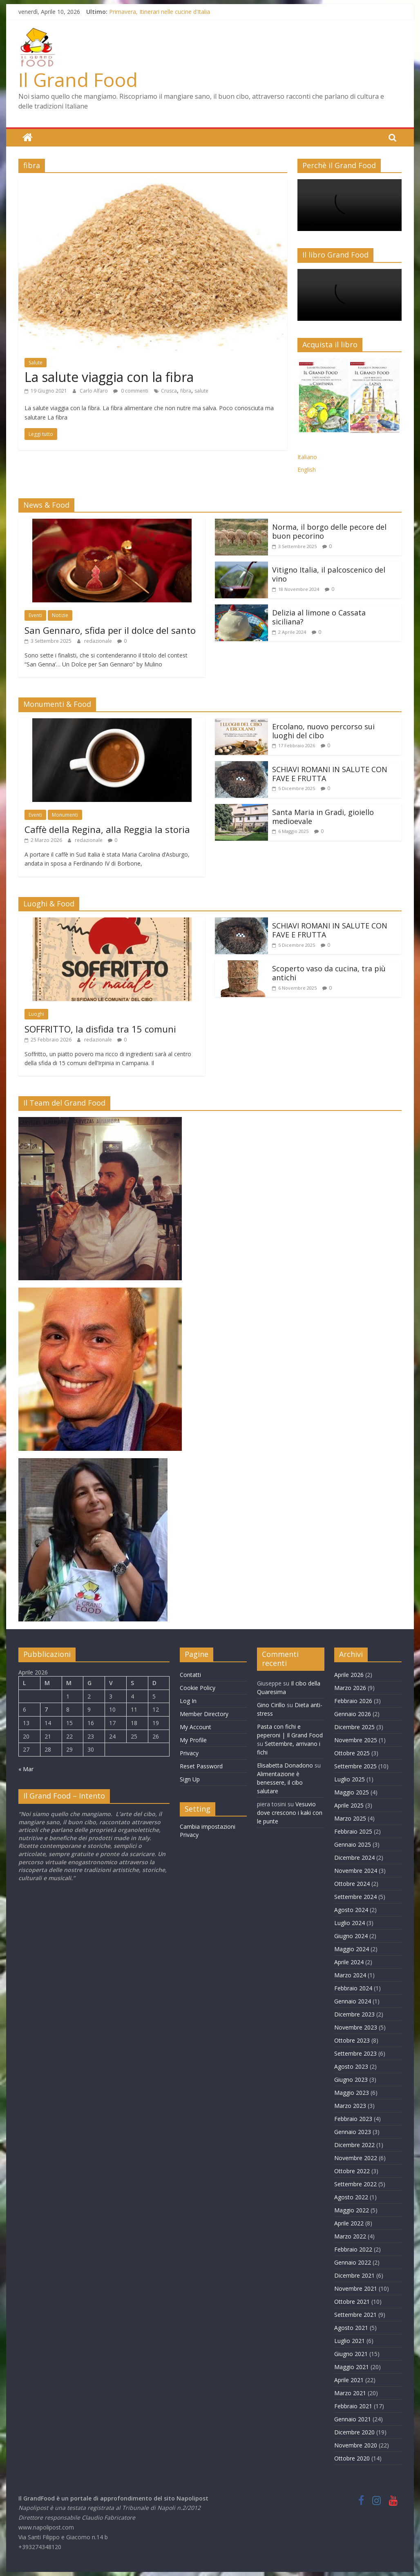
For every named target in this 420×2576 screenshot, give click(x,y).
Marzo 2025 (350, 1818)
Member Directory (204, 1713)
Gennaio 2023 (352, 2131)
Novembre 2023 (355, 2027)
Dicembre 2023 (354, 2014)
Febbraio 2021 (353, 2405)
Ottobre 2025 (352, 1753)
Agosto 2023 (351, 2066)
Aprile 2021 (349, 2379)
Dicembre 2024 (354, 1857)
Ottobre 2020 (352, 2458)
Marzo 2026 (350, 1687)
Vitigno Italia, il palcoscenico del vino (328, 574)
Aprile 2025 (349, 1805)
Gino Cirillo (271, 1704)
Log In (188, 1700)
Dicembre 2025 (354, 1726)
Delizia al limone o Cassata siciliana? (319, 617)
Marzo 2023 (350, 2105)
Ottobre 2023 (352, 2040)
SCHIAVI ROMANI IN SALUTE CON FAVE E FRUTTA (329, 773)
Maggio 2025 (351, 1792)
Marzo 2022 (350, 2236)
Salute (35, 362)
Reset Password (201, 1766)
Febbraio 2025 (353, 1831)
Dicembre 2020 (354, 2432)
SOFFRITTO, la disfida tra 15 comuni (100, 1028)
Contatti (190, 1674)
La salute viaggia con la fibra (109, 377)
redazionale (98, 640)
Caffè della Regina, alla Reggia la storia (107, 829)
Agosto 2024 (351, 1909)
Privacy (189, 1753)
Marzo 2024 (350, 1975)
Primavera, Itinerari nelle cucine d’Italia (159, 12)
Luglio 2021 (349, 2340)
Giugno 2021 (351, 2353)
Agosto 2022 (351, 2197)
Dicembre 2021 (354, 2275)
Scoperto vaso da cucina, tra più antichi (329, 973)
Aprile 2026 (349, 1674)
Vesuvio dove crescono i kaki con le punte (289, 1812)
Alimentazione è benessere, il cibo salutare (280, 1782)
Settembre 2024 (355, 1896)
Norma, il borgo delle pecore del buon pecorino (329, 531)
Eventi (35, 615)
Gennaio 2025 (352, 1844)
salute (201, 390)
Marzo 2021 (350, 2392)
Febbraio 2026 (353, 1700)
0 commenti (130, 390)
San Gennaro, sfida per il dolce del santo (110, 630)
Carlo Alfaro (94, 390)
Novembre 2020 (355, 2445)
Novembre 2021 (355, 2288)
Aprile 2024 (349, 1961)
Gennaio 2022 (352, 2262)
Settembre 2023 (355, 2053)
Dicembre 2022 (354, 2144)
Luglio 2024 (349, 1922)
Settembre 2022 (355, 2183)
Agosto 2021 (351, 2327)
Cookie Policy (197, 1687)
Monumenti (65, 814)
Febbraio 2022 (353, 2249)
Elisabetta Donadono (285, 1765)
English (306, 469)
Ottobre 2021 (352, 2301)
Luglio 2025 (349, 1779)
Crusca (169, 390)
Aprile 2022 (349, 2223)
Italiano (307, 456)
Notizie (60, 615)
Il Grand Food (78, 79)
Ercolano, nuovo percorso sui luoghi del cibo (323, 730)
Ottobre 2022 (352, 2170)
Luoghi (36, 1013)
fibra (185, 390)
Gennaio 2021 (352, 2419)
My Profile (193, 1739)
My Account (195, 1726)
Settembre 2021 (355, 2314)
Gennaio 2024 (352, 2001)
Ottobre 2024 (352, 1883)
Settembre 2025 (355, 1766)
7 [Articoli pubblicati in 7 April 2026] (46, 1709)
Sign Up (190, 1779)
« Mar (26, 1768)
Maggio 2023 (351, 2092)
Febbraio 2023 (353, 2118)
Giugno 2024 (351, 1935)
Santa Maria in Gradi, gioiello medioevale (323, 816)
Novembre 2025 (355, 1739)
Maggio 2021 (351, 2366)
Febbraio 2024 (353, 1988)
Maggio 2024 (351, 1948)
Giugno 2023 (351, 2079)
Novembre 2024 (355, 1870)
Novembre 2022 (355, 2157)
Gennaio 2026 (352, 1713)
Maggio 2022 (351, 2210)
